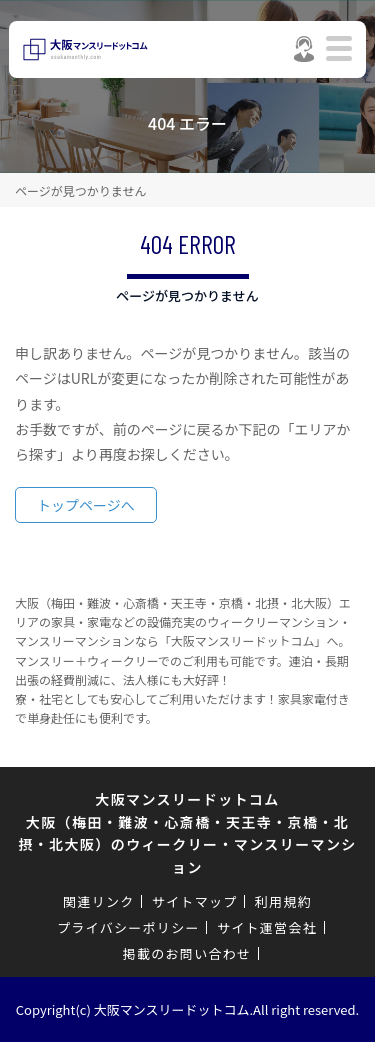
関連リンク (99, 901)
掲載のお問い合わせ (187, 953)
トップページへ (86, 505)
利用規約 (283, 901)
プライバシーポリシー (128, 927)
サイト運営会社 (267, 927)
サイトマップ (195, 901)
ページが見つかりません (80, 190)
